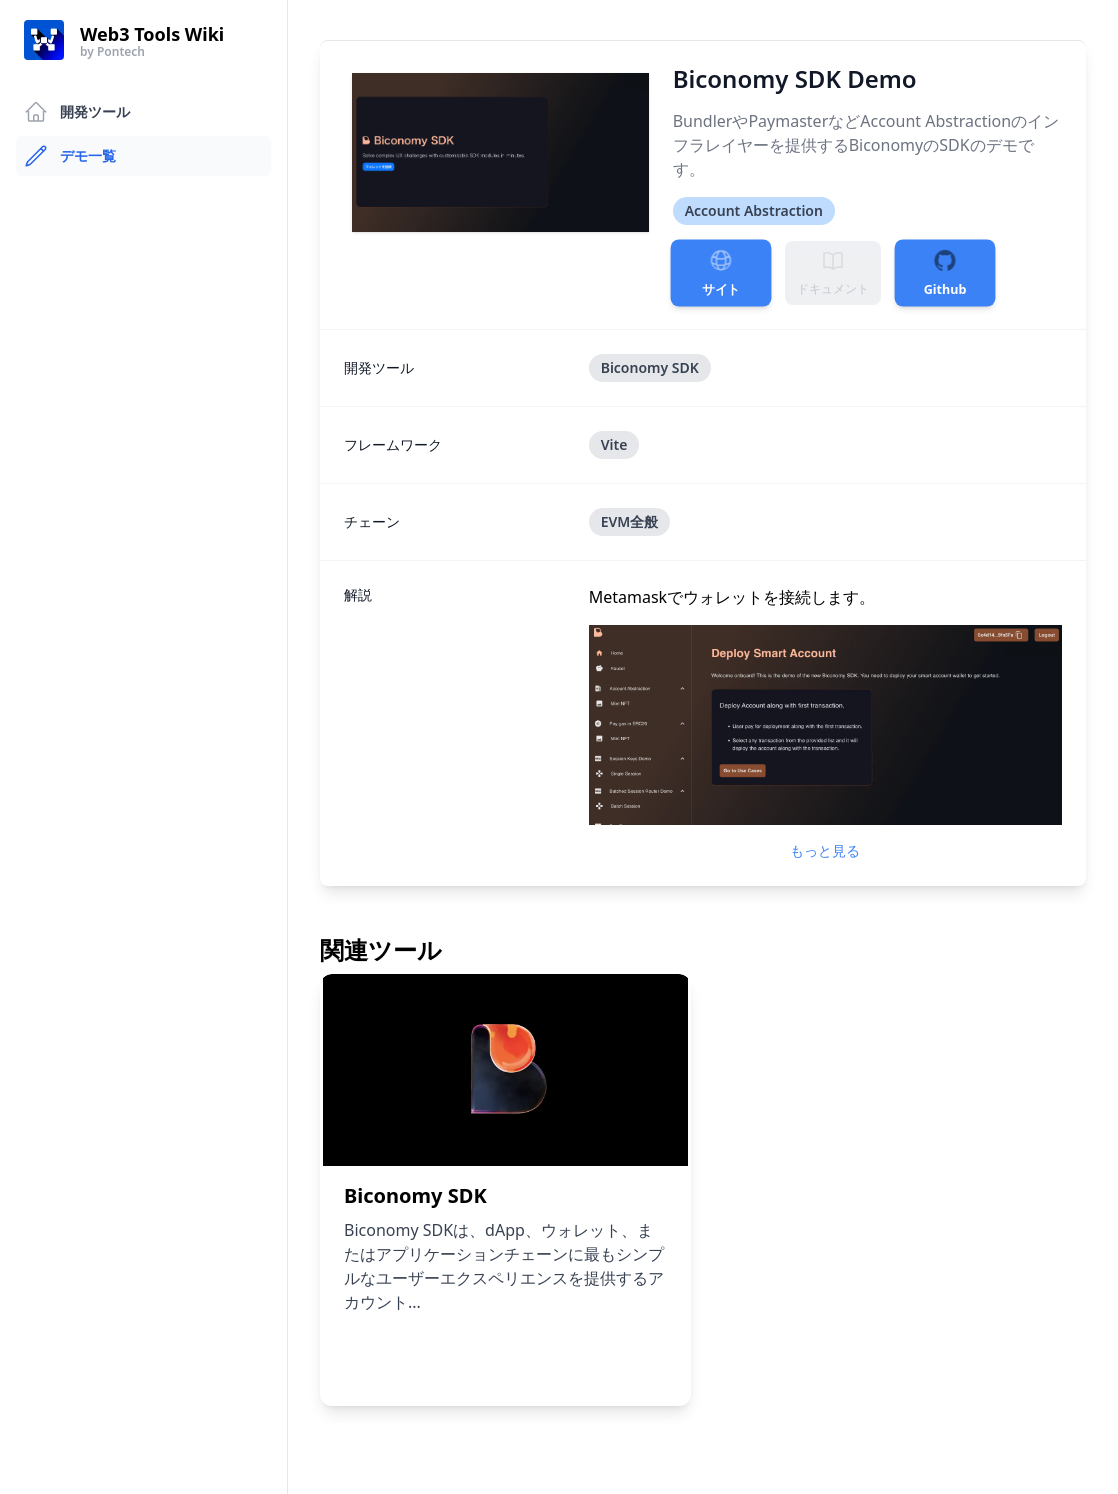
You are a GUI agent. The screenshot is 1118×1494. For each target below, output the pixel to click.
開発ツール (77, 112)
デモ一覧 (70, 156)
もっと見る (825, 850)
